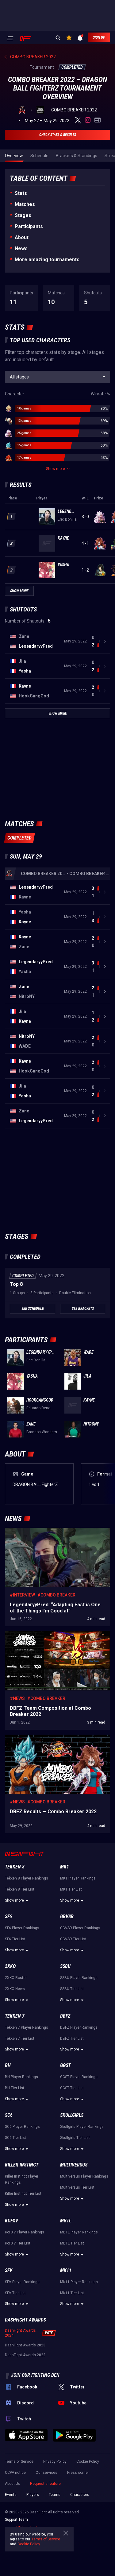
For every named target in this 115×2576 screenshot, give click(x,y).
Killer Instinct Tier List (23, 2193)
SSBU (65, 1966)
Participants (29, 226)
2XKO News (15, 1989)
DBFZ (65, 2016)
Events (11, 2495)
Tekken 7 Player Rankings (26, 2027)
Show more (17, 1901)
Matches (25, 204)
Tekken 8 (15, 1867)
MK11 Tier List (72, 2293)
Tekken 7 (15, 2016)
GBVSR (67, 1916)
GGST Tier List (72, 2088)
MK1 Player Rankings (78, 1878)
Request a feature (45, 2483)
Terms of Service (19, 2461)
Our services (46, 2472)
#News (17, 1698)
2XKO (10, 1966)
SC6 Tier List (15, 2138)
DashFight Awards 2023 (25, 2345)
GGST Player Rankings (79, 2077)
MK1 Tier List (71, 1889)
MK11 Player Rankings (79, 2282)
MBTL (65, 2221)
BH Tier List (14, 2088)
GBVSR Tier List (73, 1939)
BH (8, 2065)
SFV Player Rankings (22, 2282)
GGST (65, 2065)
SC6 (9, 2115)
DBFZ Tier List (72, 2038)
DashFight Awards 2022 (25, 2355)
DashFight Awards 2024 (20, 2332)
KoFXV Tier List (17, 2243)
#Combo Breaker (56, 1595)
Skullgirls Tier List (75, 2138)
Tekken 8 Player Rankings (26, 1878)
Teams (54, 2495)
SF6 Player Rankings (22, 1928)
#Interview (22, 1595)
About (22, 237)
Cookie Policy (87, 2461)
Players (32, 2495)
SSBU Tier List (72, 1989)
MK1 (64, 1867)
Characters (79, 2495)
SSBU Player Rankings (79, 1978)
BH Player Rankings (21, 2077)
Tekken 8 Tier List (19, 1889)
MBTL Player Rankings (79, 2232)
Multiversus (73, 2165)
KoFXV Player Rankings (24, 2232)
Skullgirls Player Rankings (82, 2126)
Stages (23, 215)
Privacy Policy (55, 2461)
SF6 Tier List (15, 1939)
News (21, 248)
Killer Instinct (21, 2165)
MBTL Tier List (72, 2243)
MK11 (65, 2270)
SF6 (8, 1916)
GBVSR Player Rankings (80, 1928)
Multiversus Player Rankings (84, 2176)
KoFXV (11, 2221)
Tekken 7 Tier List (19, 2038)
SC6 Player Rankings (22, 2126)
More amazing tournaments (47, 259)
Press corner (78, 2472)
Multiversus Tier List (77, 2187)
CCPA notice (15, 2472)
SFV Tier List (15, 2293)
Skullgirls (71, 2115)
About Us (12, 2483)
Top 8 (16, 1284)
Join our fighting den (35, 2375)
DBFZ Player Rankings (79, 2027)
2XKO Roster (16, 1978)
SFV (8, 2270)
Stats (21, 193)
